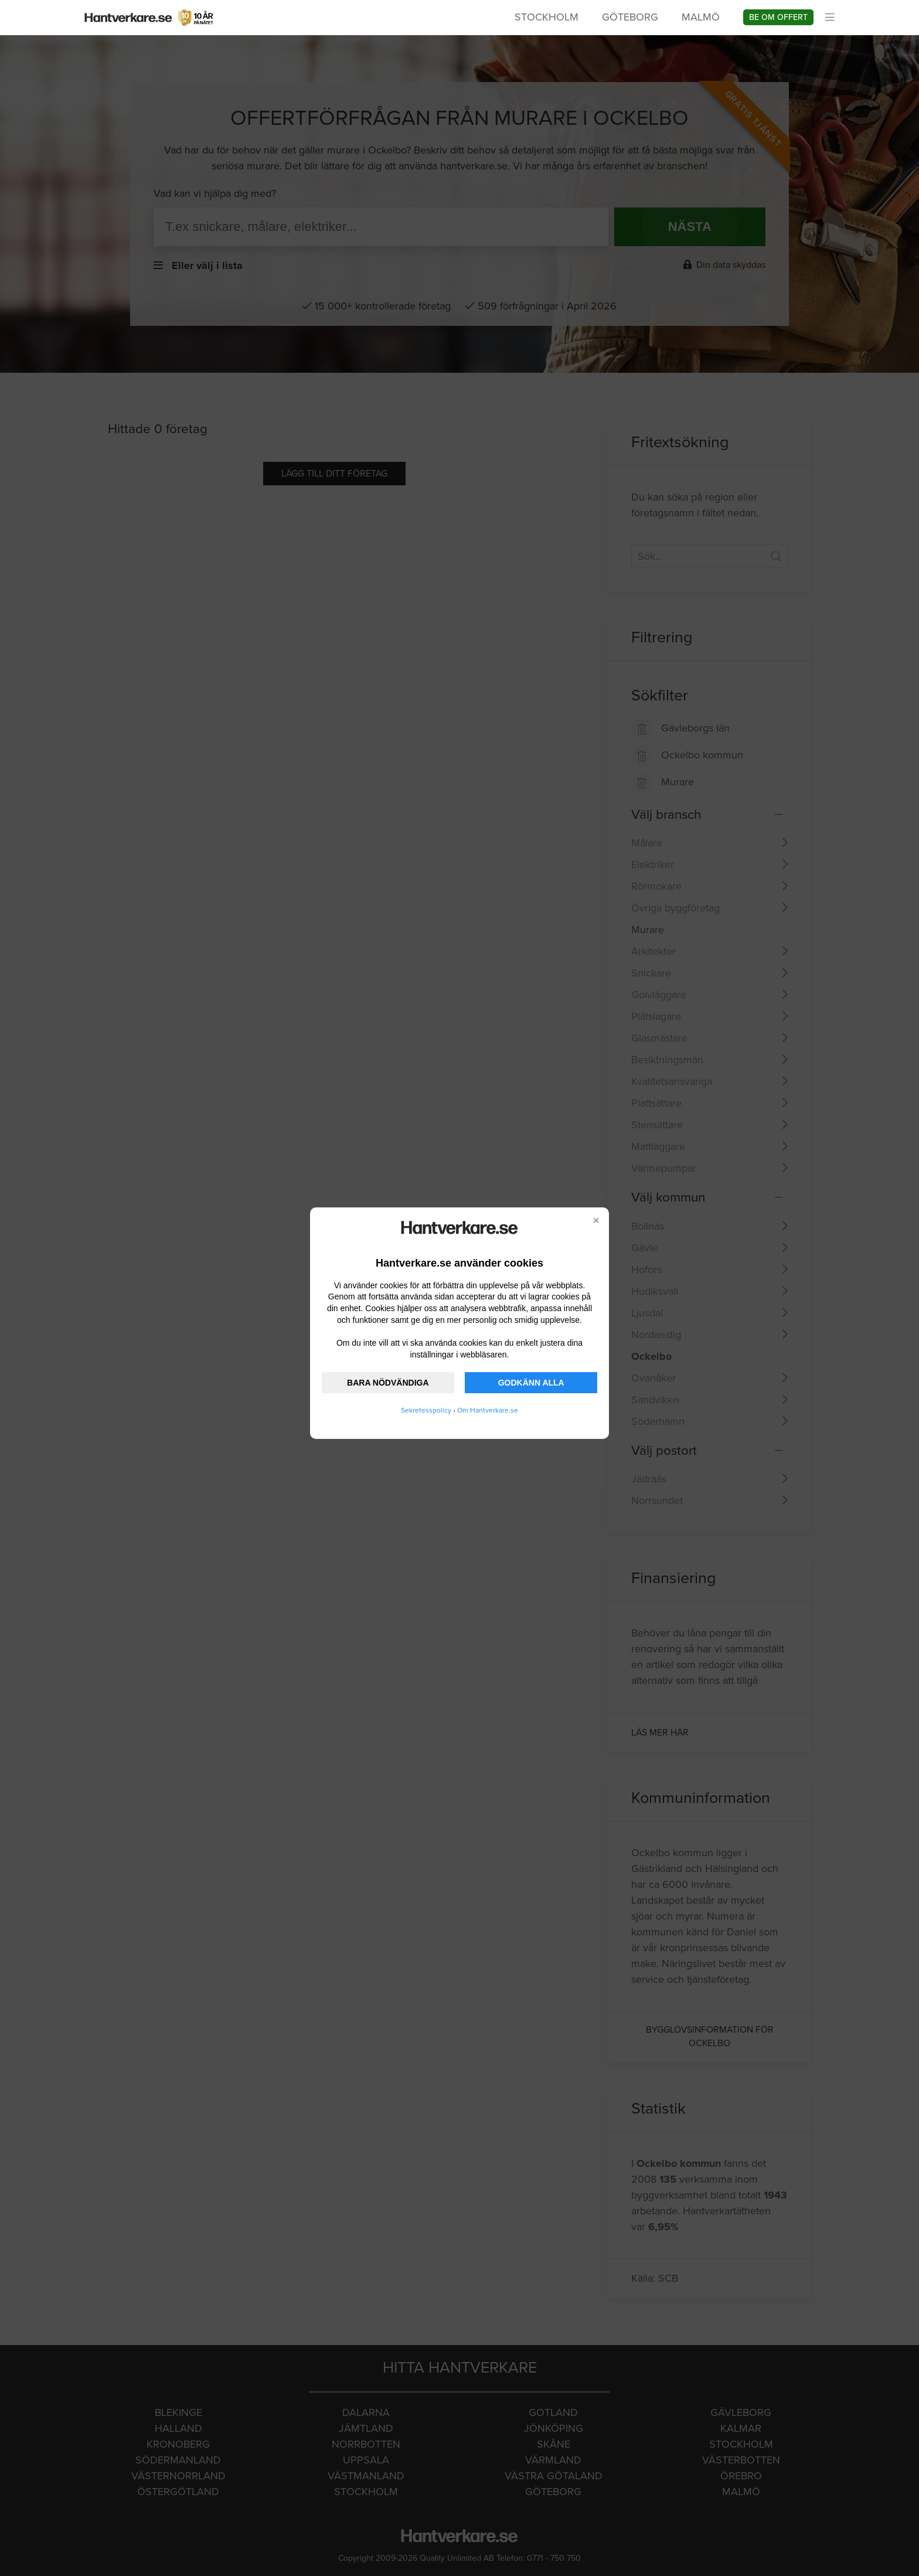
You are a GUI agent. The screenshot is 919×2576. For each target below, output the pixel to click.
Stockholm (546, 17)
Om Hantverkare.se (487, 1410)
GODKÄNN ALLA (531, 1382)
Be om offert (778, 17)
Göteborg (630, 17)
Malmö (701, 17)
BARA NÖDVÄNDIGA (387, 1382)
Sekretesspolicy (426, 1410)
